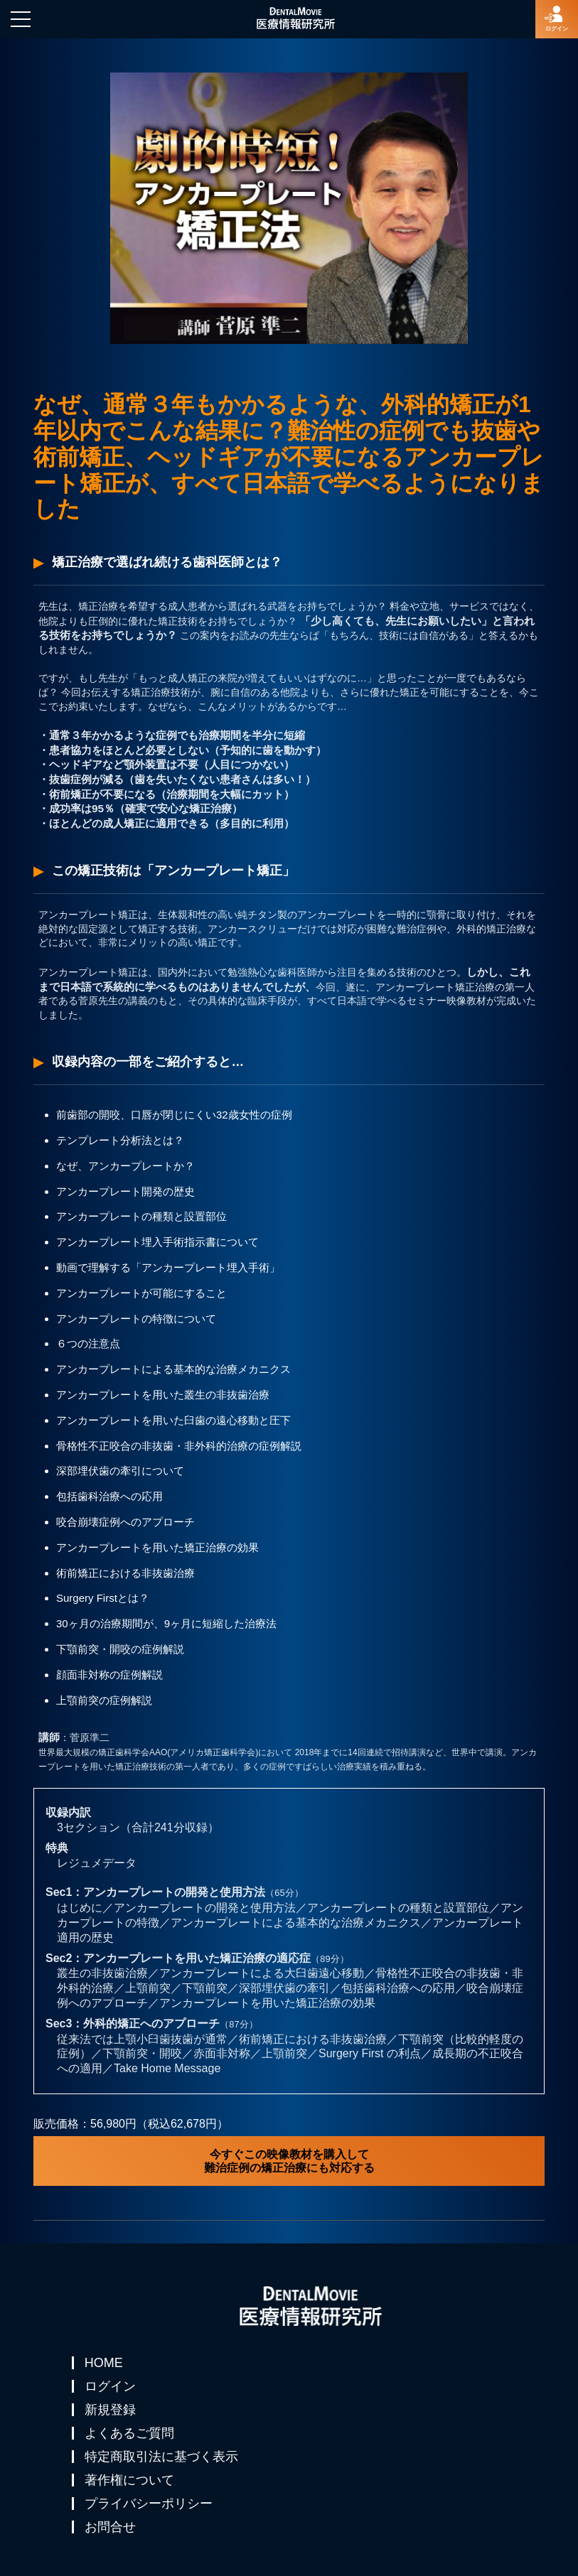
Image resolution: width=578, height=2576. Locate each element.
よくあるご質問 (129, 2433)
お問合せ (110, 2527)
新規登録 (110, 2409)
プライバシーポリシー (149, 2503)
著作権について (129, 2480)
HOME (104, 2362)
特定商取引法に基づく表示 (161, 2456)
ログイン (110, 2386)
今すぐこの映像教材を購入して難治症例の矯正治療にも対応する (289, 2161)
